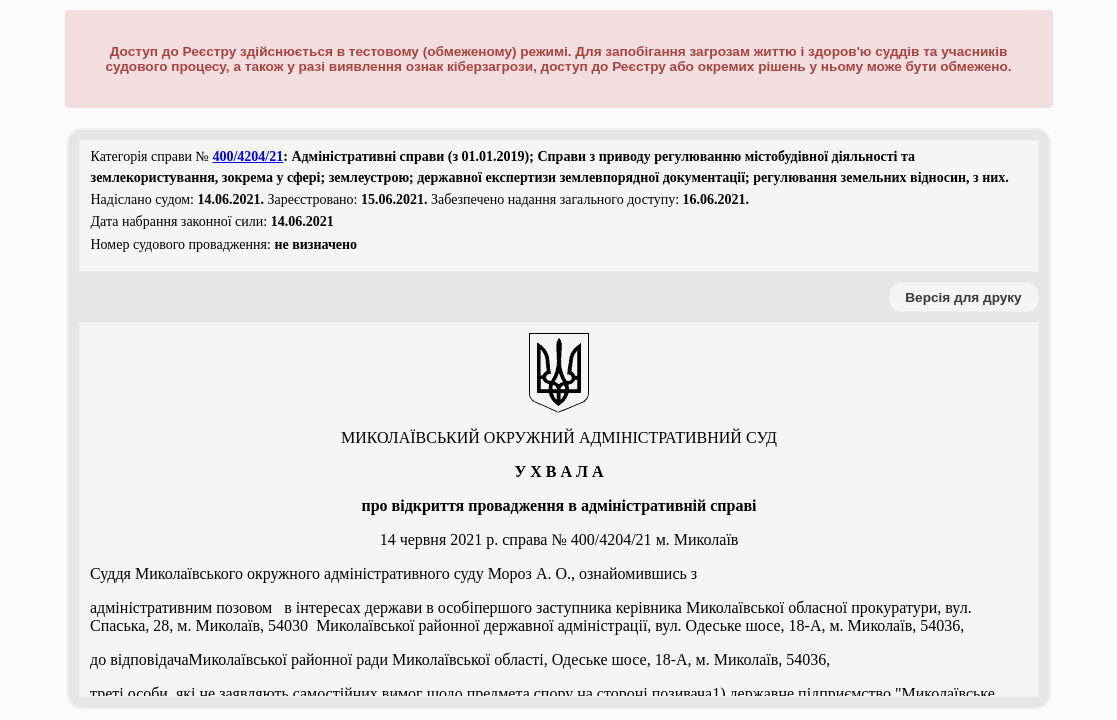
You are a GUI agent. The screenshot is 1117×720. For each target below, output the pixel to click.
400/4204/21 (247, 156)
